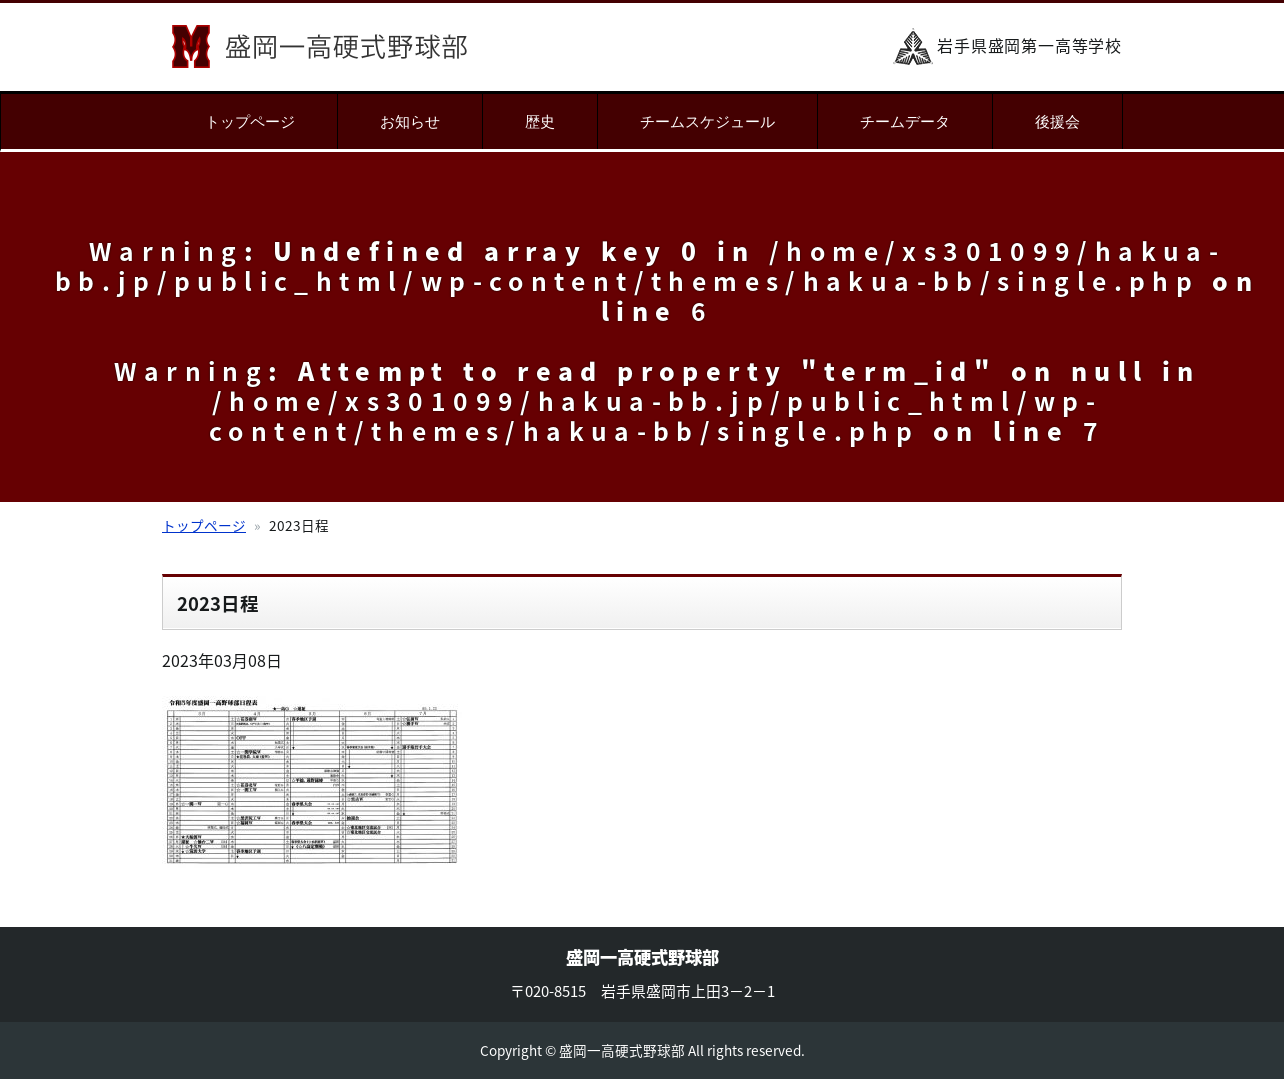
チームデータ (905, 121)
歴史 (540, 121)
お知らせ (410, 121)
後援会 (1057, 121)
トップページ (250, 121)
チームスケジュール (707, 121)
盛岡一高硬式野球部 (319, 46)
